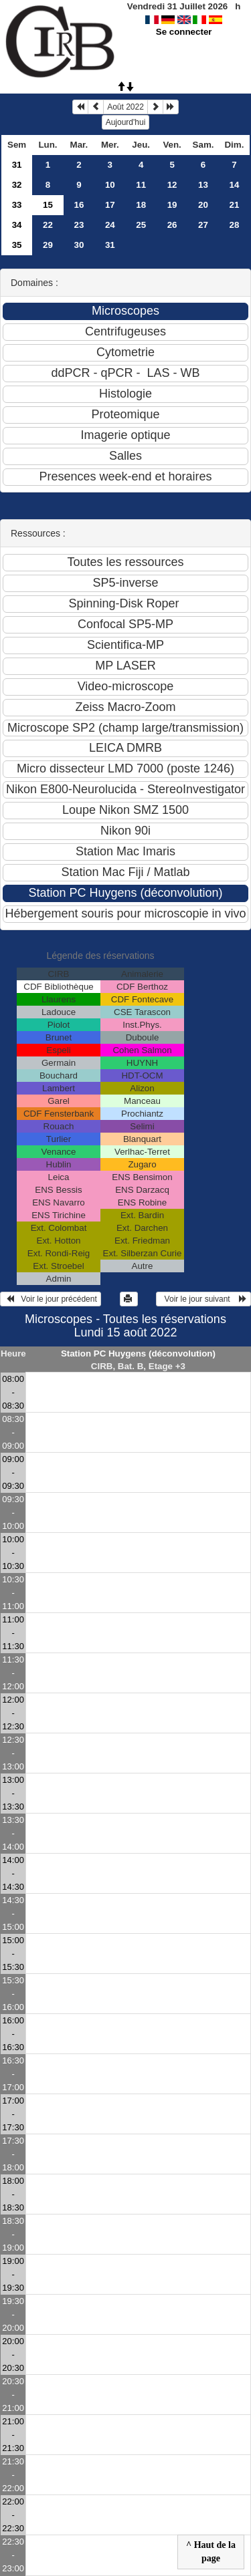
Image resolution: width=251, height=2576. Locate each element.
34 (17, 225)
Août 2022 (125, 107)
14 (235, 185)
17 (110, 205)
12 (172, 185)
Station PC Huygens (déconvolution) (138, 1353)
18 (141, 205)
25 (141, 225)
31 (17, 165)
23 (79, 225)
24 (110, 225)
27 (203, 225)
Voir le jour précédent (50, 1299)
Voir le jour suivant (203, 1299)
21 (235, 205)
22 (48, 225)
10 (110, 185)
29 (48, 245)
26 (172, 225)
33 (17, 205)
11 (141, 185)
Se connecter (184, 32)
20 (203, 205)
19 (172, 205)
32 (17, 185)
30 (79, 245)
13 (203, 185)
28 (235, 225)
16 (79, 205)
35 (17, 245)
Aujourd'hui (126, 122)
